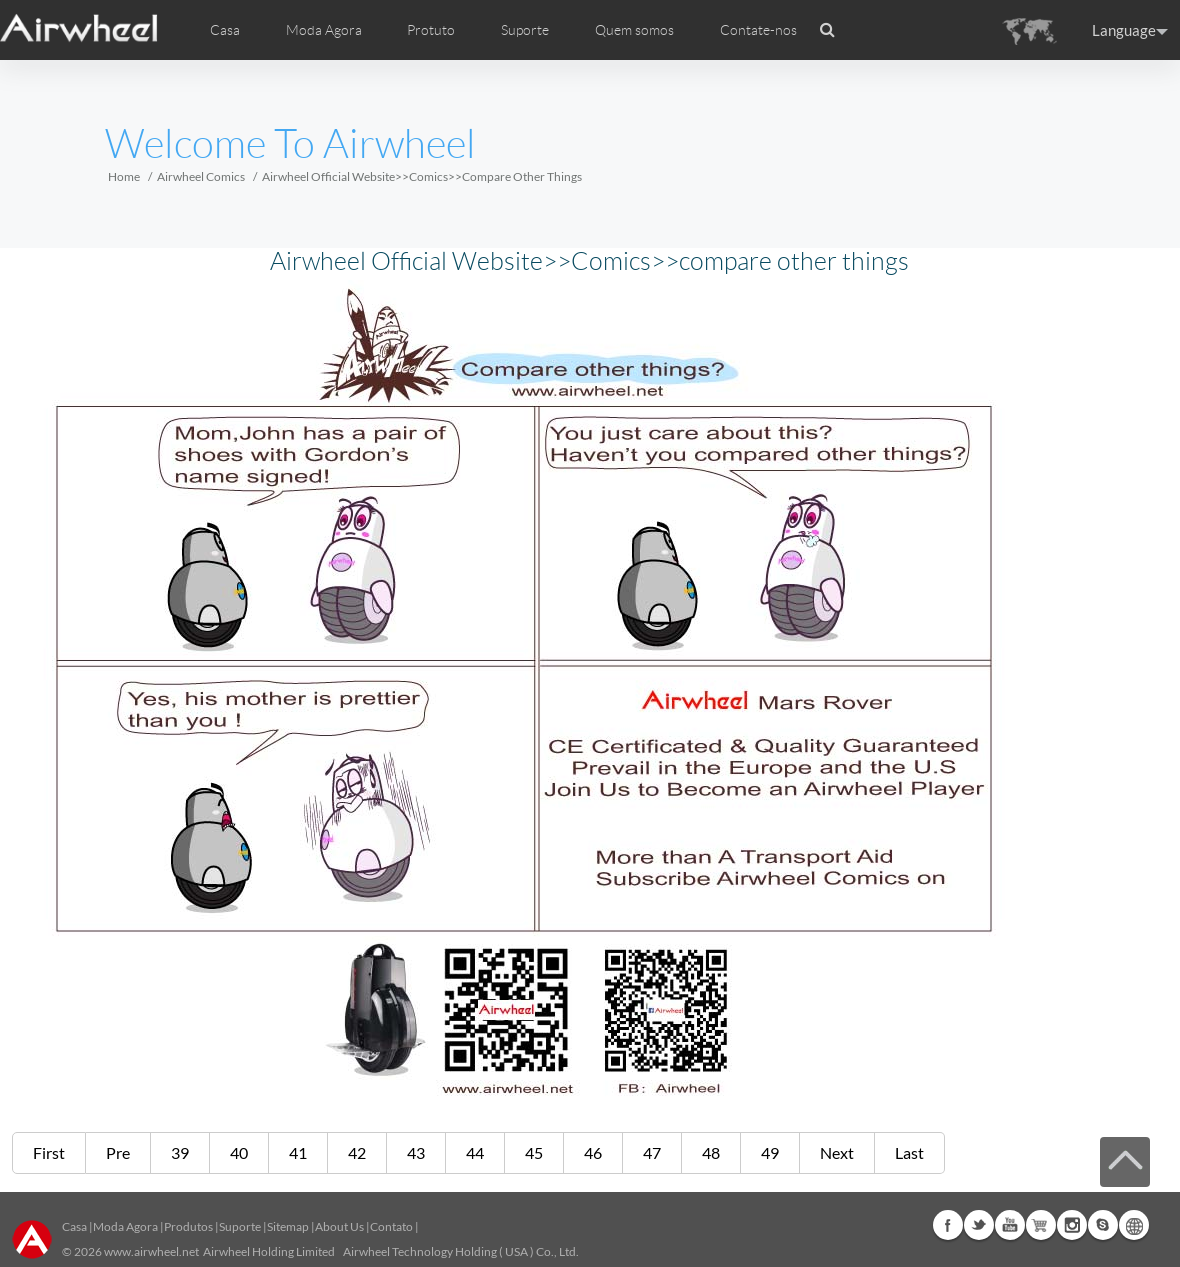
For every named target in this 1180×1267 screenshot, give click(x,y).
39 (180, 1152)
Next (837, 1152)
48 (711, 1152)
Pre (118, 1152)
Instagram (1072, 1225)
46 (593, 1152)
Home (124, 176)
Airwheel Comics (201, 176)
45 (534, 1152)
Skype (1103, 1225)
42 (357, 1152)
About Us (339, 1226)
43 (416, 1152)
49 (770, 1152)
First (49, 1152)
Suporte (525, 30)
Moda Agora (125, 1226)
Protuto (431, 30)
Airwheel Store (1041, 1225)
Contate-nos (758, 30)
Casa (225, 30)
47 (652, 1152)
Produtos (188, 1226)
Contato (391, 1226)
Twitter (979, 1225)
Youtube (1010, 1225)
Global (1134, 1225)
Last (909, 1152)
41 (298, 1152)
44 (475, 1152)
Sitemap (288, 1226)
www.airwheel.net (151, 1251)
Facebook (948, 1225)
